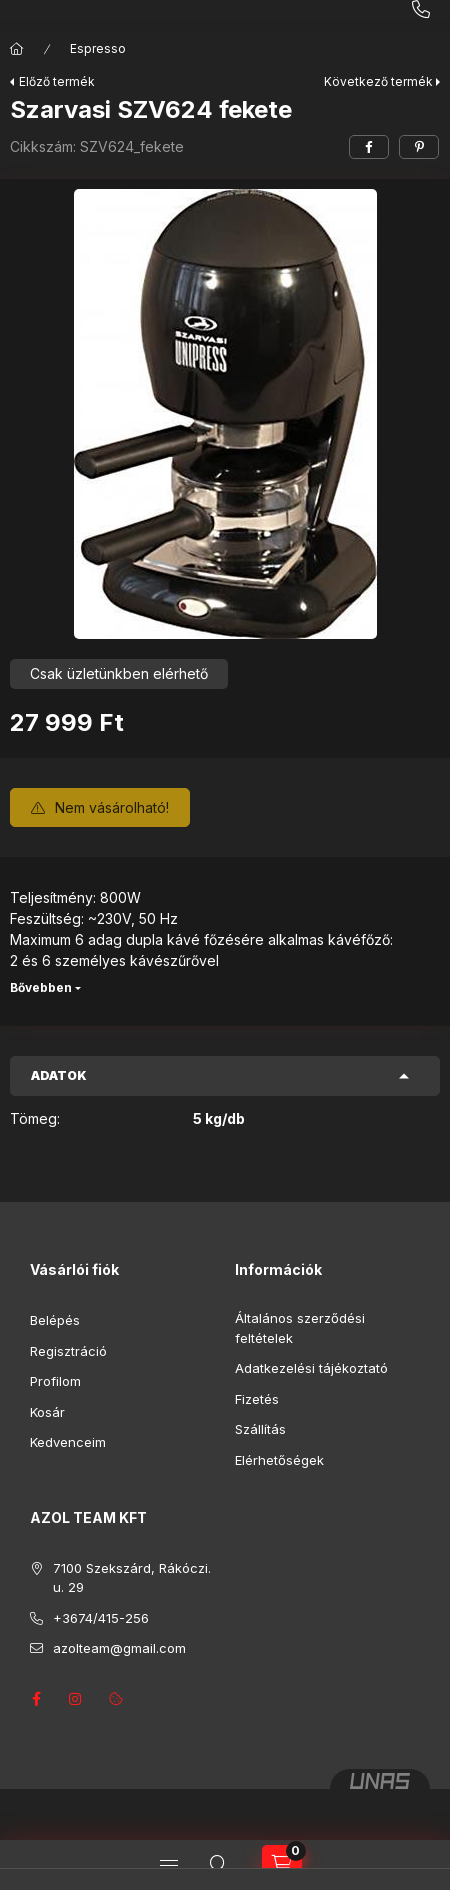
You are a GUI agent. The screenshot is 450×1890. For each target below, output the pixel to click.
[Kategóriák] (169, 1865)
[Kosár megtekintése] (282, 1865)
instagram (76, 1699)
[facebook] (369, 147)
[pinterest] (419, 147)
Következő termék (378, 81)
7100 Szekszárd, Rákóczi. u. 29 (132, 1578)
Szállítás (260, 1429)
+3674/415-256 (101, 1618)
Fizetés (257, 1399)
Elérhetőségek (279, 1460)
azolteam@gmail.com (119, 1648)
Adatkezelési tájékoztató (311, 1368)
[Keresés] (219, 1865)
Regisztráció (68, 1351)
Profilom (55, 1381)
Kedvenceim (68, 1442)
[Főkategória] (17, 49)
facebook (36, 1699)
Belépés (55, 1320)
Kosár (47, 1412)
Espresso (98, 48)
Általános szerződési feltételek (300, 1328)
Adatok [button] (59, 1075)
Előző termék (57, 81)
